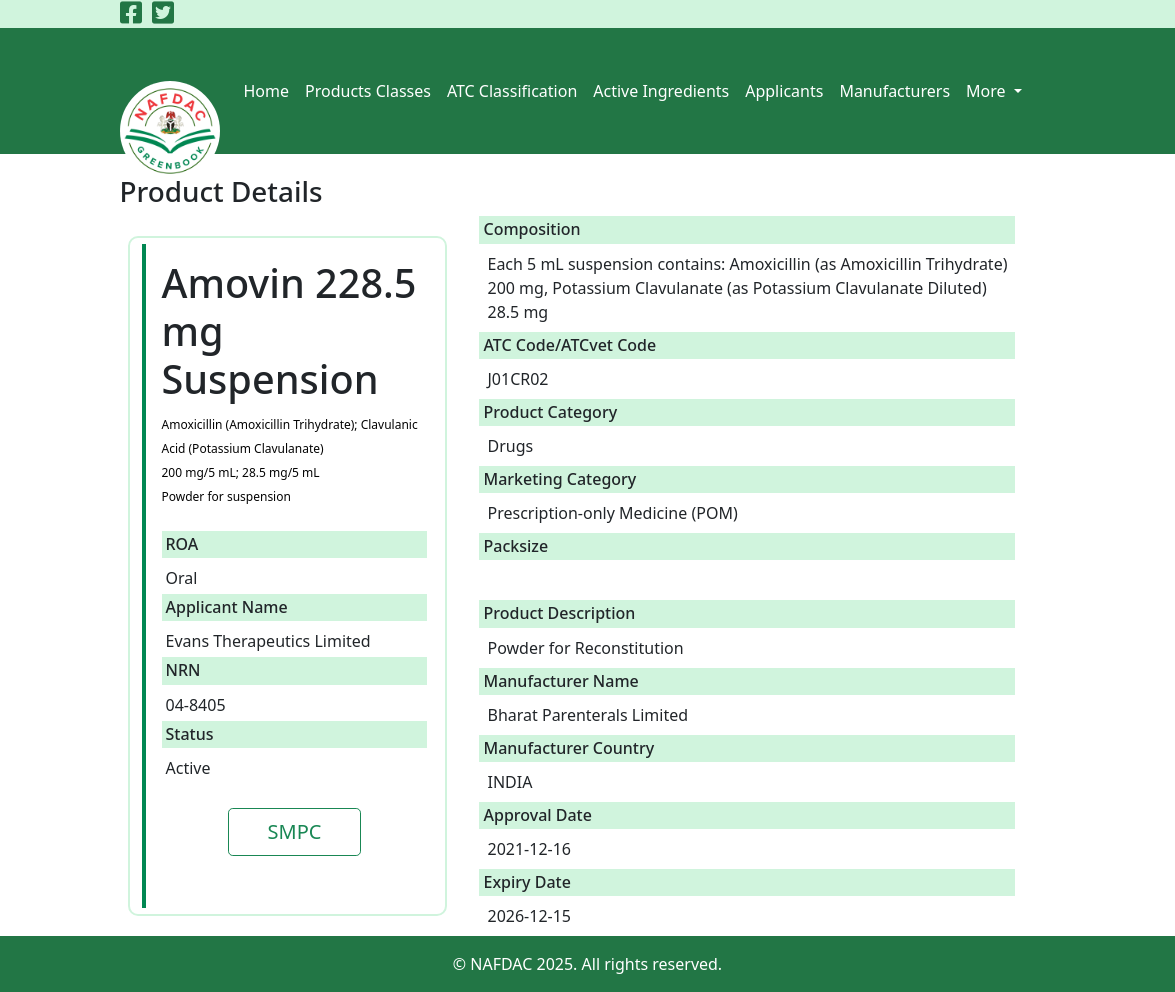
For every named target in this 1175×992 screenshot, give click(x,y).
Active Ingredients (661, 91)
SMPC (295, 831)
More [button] (988, 91)
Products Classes (368, 91)
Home (267, 91)
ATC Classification (512, 91)
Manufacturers (894, 91)
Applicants (784, 91)
